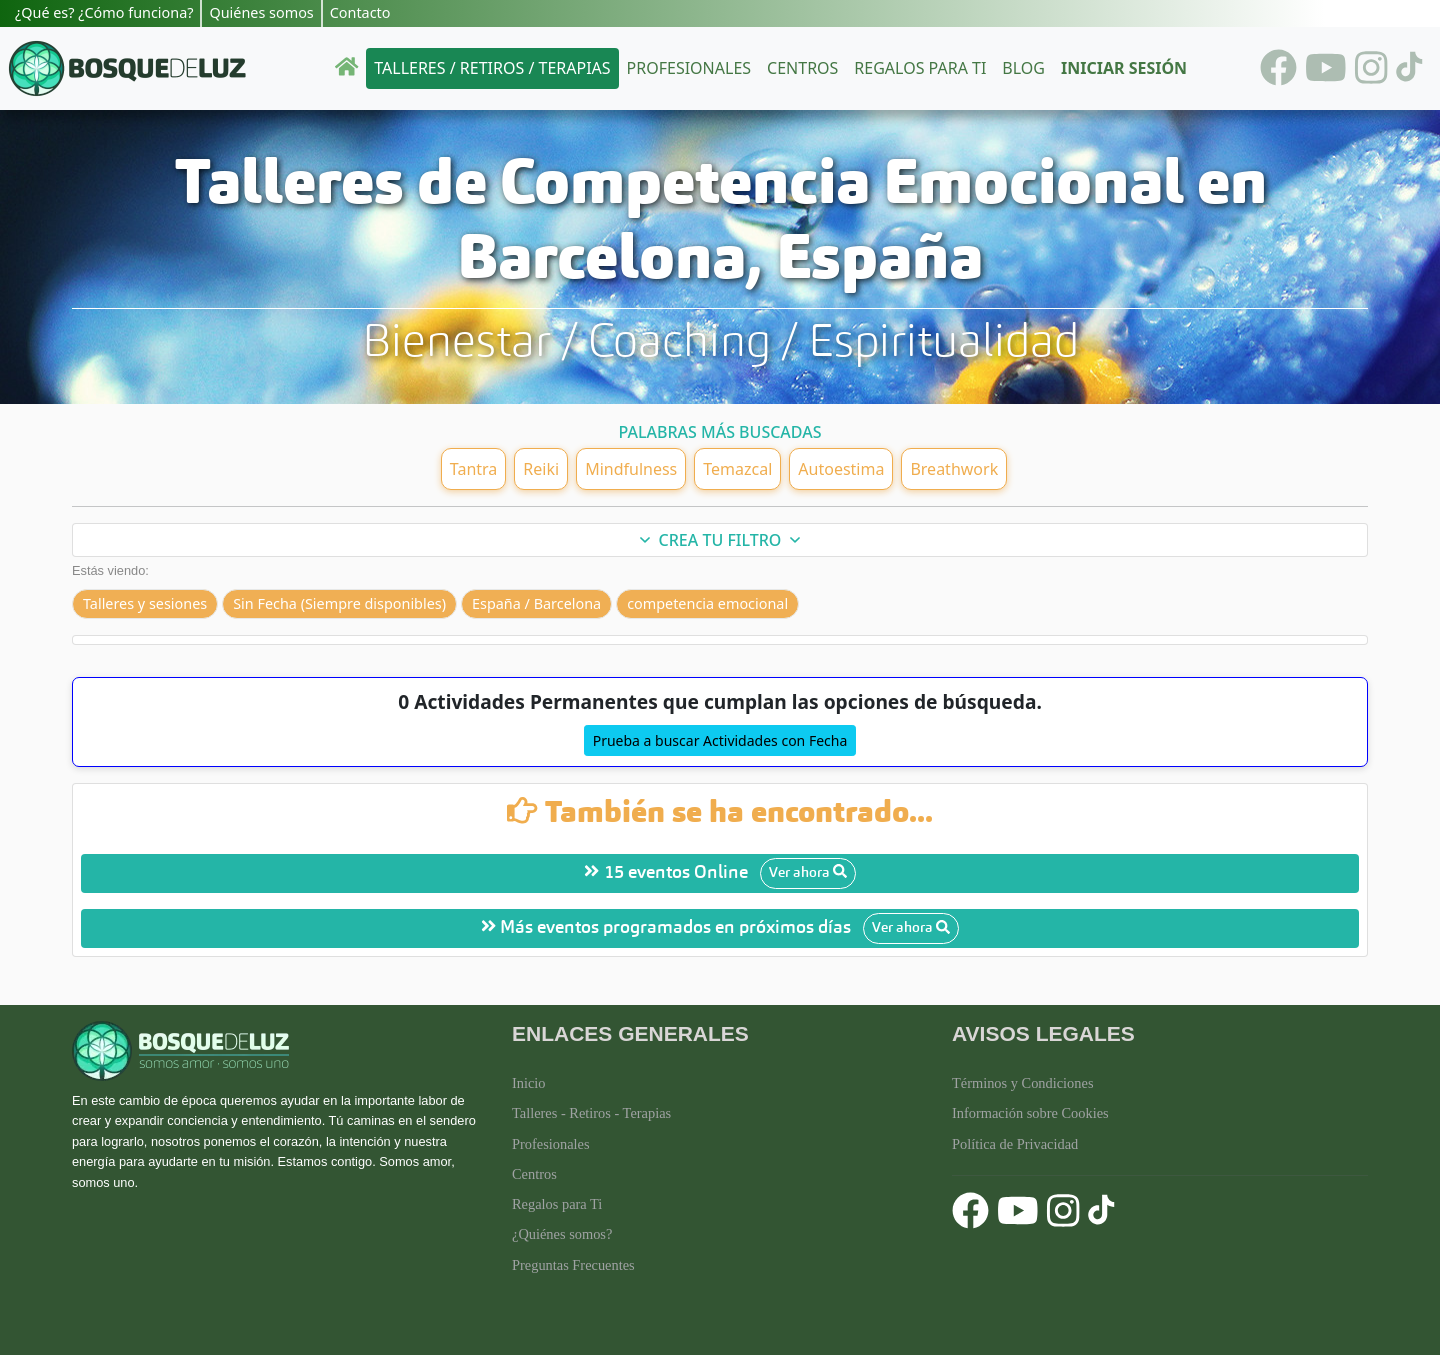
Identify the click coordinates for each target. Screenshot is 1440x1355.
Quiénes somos (261, 12)
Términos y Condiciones (1023, 1083)
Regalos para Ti (557, 1204)
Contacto (360, 12)
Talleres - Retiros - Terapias (591, 1113)
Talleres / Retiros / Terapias (492, 68)
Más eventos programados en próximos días (720, 928)
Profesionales (689, 68)
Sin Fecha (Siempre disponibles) (339, 603)
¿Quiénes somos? (562, 1234)
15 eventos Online (719, 873)
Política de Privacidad (1015, 1144)
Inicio (529, 1083)
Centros (802, 68)
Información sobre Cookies (1030, 1113)
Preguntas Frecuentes (573, 1265)
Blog (1023, 68)
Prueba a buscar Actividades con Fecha (720, 740)
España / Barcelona (536, 603)
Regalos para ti (920, 68)
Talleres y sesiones (145, 603)
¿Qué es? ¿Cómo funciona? (104, 12)
